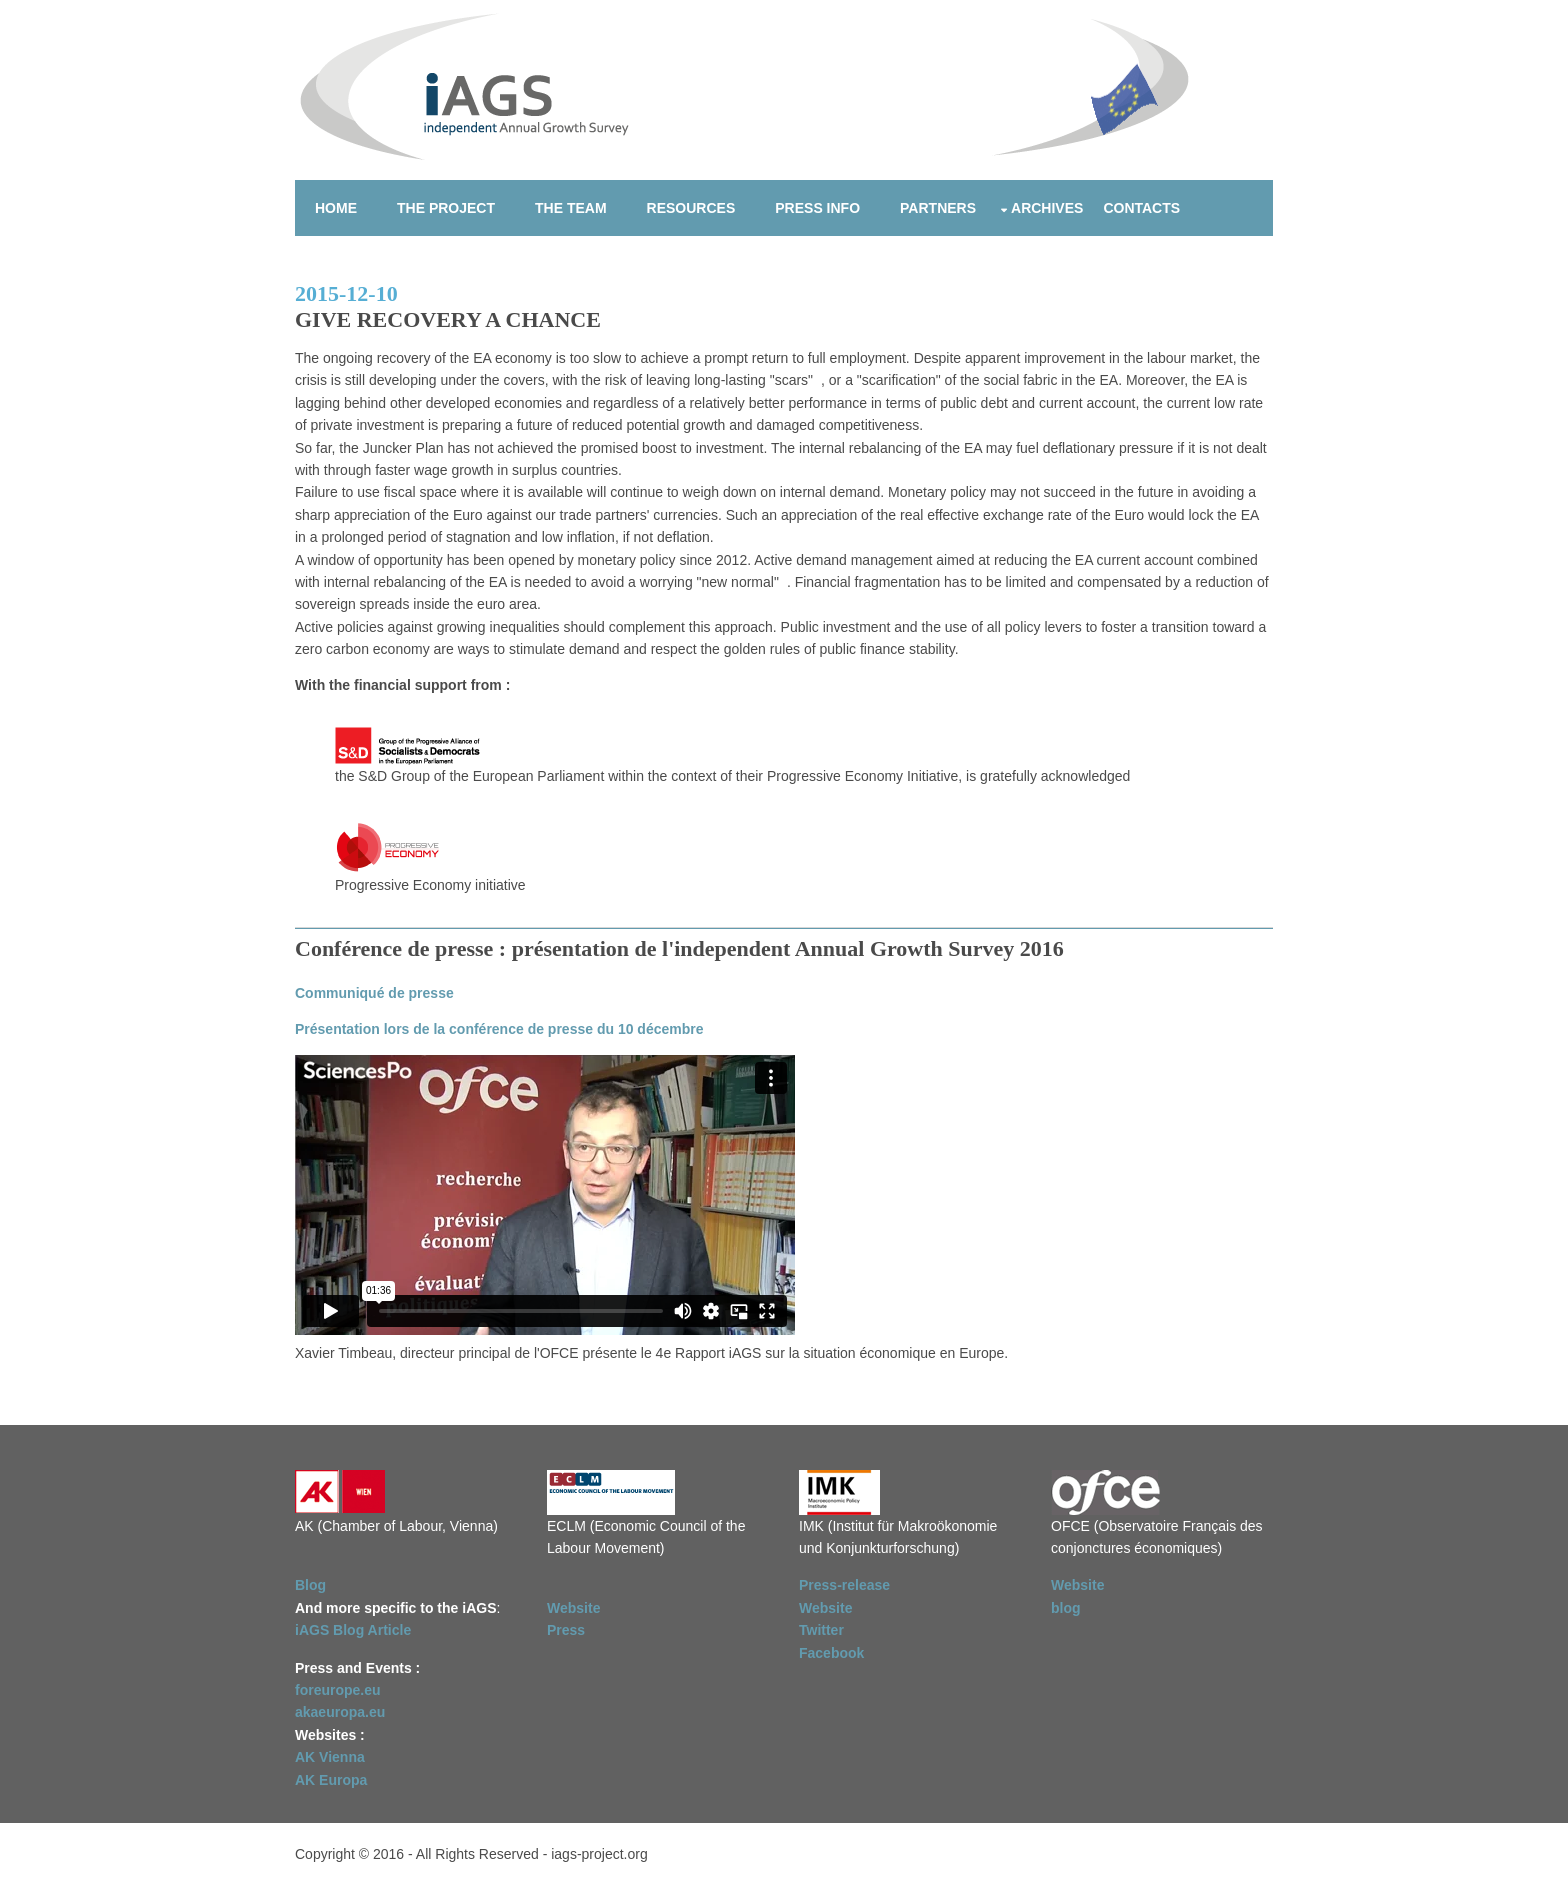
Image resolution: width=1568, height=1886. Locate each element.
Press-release (844, 1585)
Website (573, 1608)
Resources (691, 208)
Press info (817, 208)
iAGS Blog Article (353, 1630)
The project (446, 208)
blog (1066, 1608)
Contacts (1141, 208)
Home (336, 208)
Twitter (821, 1630)
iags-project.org (599, 1854)
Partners (938, 208)
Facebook (831, 1653)
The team (571, 208)
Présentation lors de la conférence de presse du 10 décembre (499, 1029)
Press (566, 1630)
